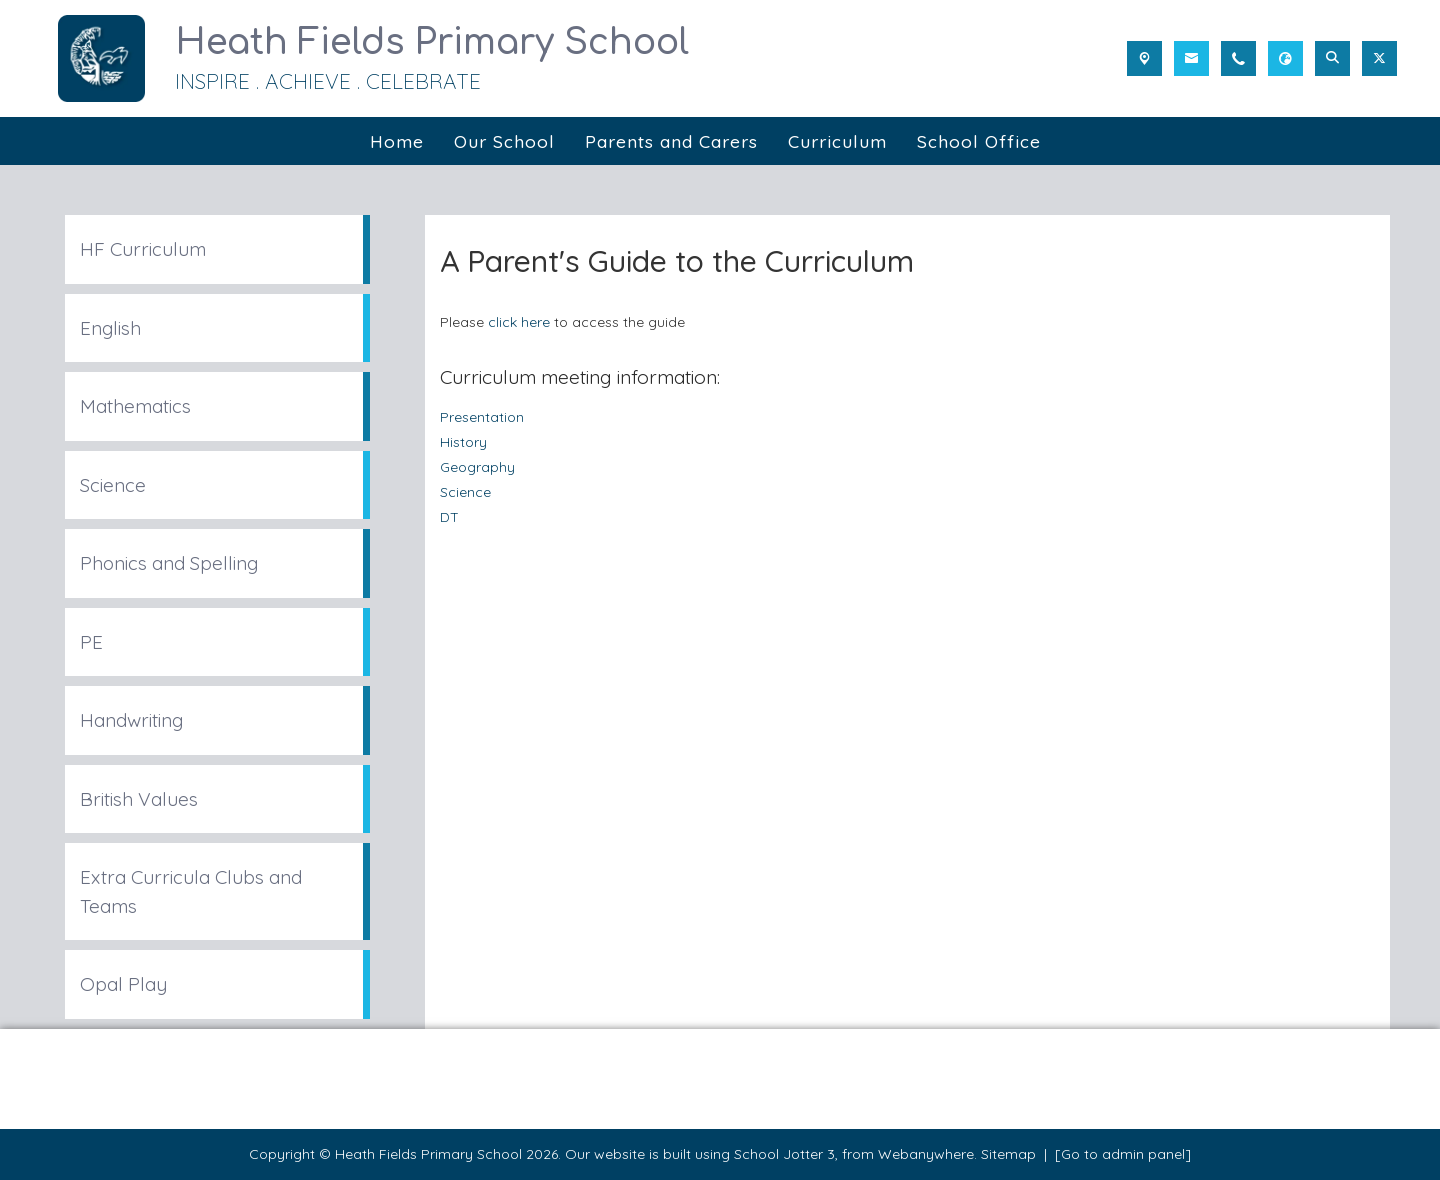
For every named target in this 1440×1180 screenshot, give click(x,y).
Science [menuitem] (113, 485)
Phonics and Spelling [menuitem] (169, 563)
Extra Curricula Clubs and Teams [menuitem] (191, 891)
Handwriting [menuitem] (131, 720)
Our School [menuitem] (504, 141)
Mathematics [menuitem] (135, 406)
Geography (477, 466)
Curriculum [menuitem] (837, 141)
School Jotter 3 (784, 1154)
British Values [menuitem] (139, 799)
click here (519, 321)
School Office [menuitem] (979, 141)
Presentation (482, 416)
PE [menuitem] (91, 642)
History (463, 441)
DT (449, 516)
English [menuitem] (110, 328)
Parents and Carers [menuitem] (671, 141)
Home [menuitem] (397, 141)
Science (465, 491)
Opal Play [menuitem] (123, 984)
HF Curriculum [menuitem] (143, 249)
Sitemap (1008, 1154)
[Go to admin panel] (1123, 1154)
